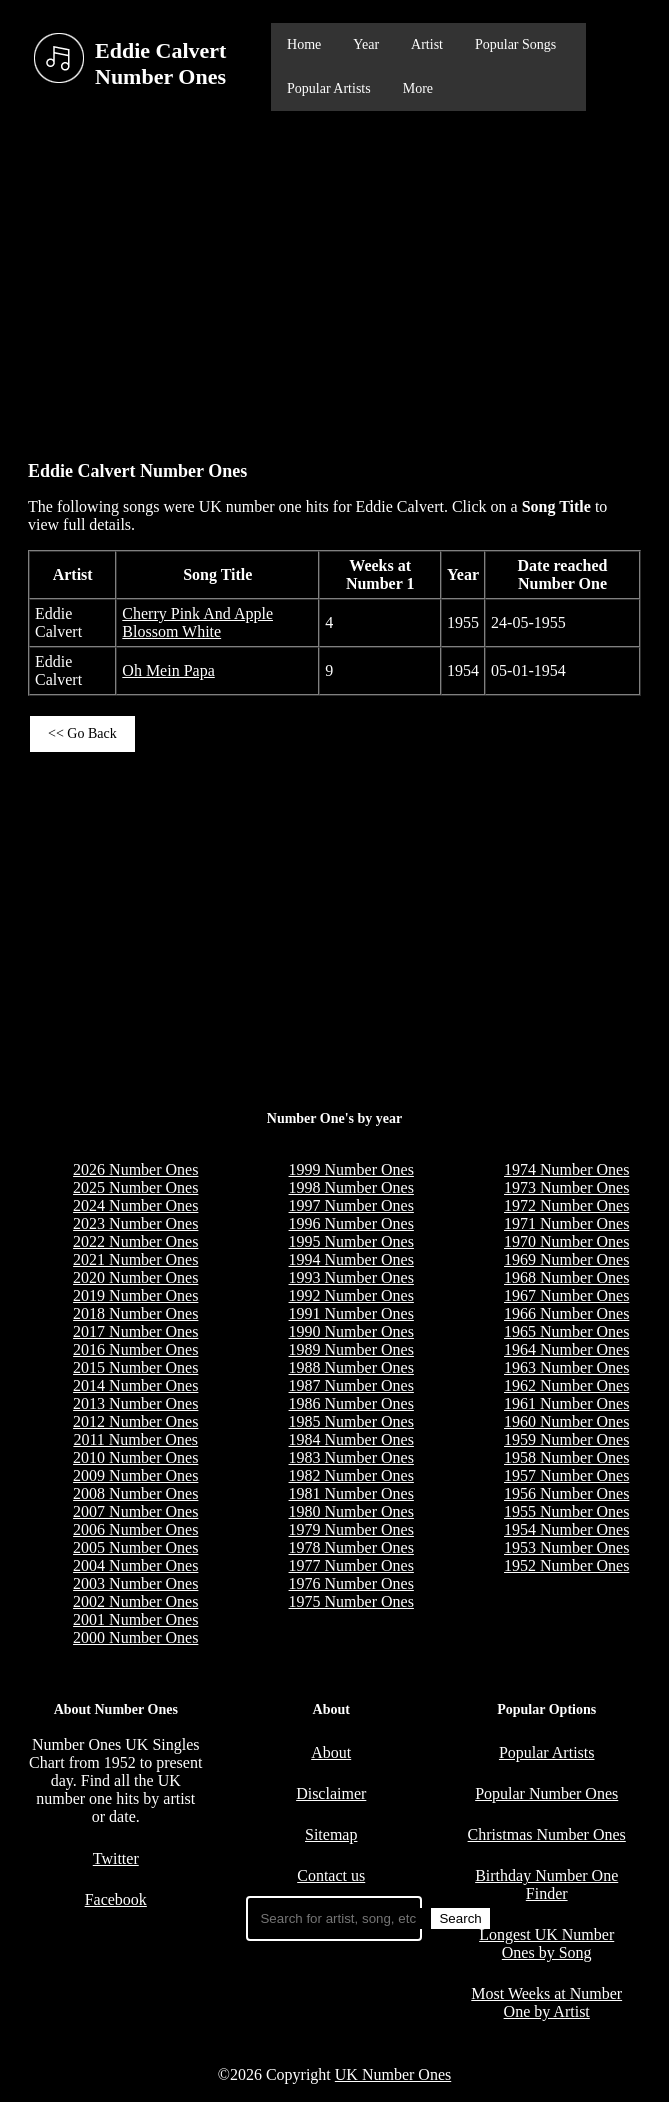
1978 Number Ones (351, 1547)
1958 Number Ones (566, 1457)
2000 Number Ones (135, 1637)
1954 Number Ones (566, 1529)
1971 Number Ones (566, 1223)
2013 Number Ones (135, 1403)
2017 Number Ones (135, 1331)
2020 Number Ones (135, 1277)
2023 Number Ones (135, 1223)
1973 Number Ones (566, 1187)
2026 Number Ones (135, 1169)
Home (304, 44)
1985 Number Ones (351, 1421)
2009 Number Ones (135, 1475)
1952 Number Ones (566, 1565)
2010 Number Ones (135, 1457)
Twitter (116, 1858)
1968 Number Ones (566, 1277)
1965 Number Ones (566, 1331)
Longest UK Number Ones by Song (546, 1943)
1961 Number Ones (566, 1403)
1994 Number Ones (351, 1259)
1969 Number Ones (566, 1259)
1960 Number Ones (566, 1421)
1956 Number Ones (566, 1493)
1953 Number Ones (566, 1547)
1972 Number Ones (566, 1205)
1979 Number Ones (351, 1529)
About (331, 1752)
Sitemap (331, 1834)
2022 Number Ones (135, 1241)
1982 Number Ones (351, 1475)
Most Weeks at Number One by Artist (546, 2002)
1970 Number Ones (566, 1241)
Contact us (331, 1875)
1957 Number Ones (566, 1475)
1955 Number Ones (566, 1511)
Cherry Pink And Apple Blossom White (197, 622)
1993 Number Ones (351, 1277)
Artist (427, 44)
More (418, 88)
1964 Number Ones (566, 1349)
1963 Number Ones (566, 1367)
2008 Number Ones (135, 1493)
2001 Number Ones (135, 1619)
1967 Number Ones (566, 1295)
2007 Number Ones (135, 1511)
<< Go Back (82, 733)
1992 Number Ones (351, 1295)
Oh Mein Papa (168, 670)
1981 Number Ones (351, 1493)
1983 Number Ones (351, 1457)
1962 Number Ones (566, 1385)
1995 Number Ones (351, 1241)
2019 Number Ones (135, 1295)
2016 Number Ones (135, 1349)
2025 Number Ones (135, 1187)
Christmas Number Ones (547, 1834)
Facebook (116, 1899)
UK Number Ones (393, 2074)
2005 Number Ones (135, 1547)
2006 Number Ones (135, 1529)
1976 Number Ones (351, 1583)
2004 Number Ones (135, 1565)
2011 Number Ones (135, 1439)
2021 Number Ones (135, 1259)
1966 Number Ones (566, 1313)
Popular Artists (329, 88)
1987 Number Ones (351, 1385)
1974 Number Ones (566, 1169)
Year (366, 44)
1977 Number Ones (351, 1565)
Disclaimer (331, 1793)
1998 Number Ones (351, 1187)
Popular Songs (515, 44)
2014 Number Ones (135, 1385)
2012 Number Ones (135, 1421)
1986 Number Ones (351, 1403)
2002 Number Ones (135, 1601)
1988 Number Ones (351, 1367)
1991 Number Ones (351, 1313)
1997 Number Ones (351, 1205)
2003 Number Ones (135, 1583)
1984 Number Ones (351, 1439)
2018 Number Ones (135, 1313)
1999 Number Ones (351, 1169)
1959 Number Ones (566, 1439)
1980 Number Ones (351, 1511)
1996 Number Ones (351, 1223)
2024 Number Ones (135, 1205)
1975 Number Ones (351, 1601)
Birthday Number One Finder (546, 1884)
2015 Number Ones (135, 1367)
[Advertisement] (334, 276)
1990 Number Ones (351, 1331)
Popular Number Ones (546, 1793)
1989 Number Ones (351, 1349)
